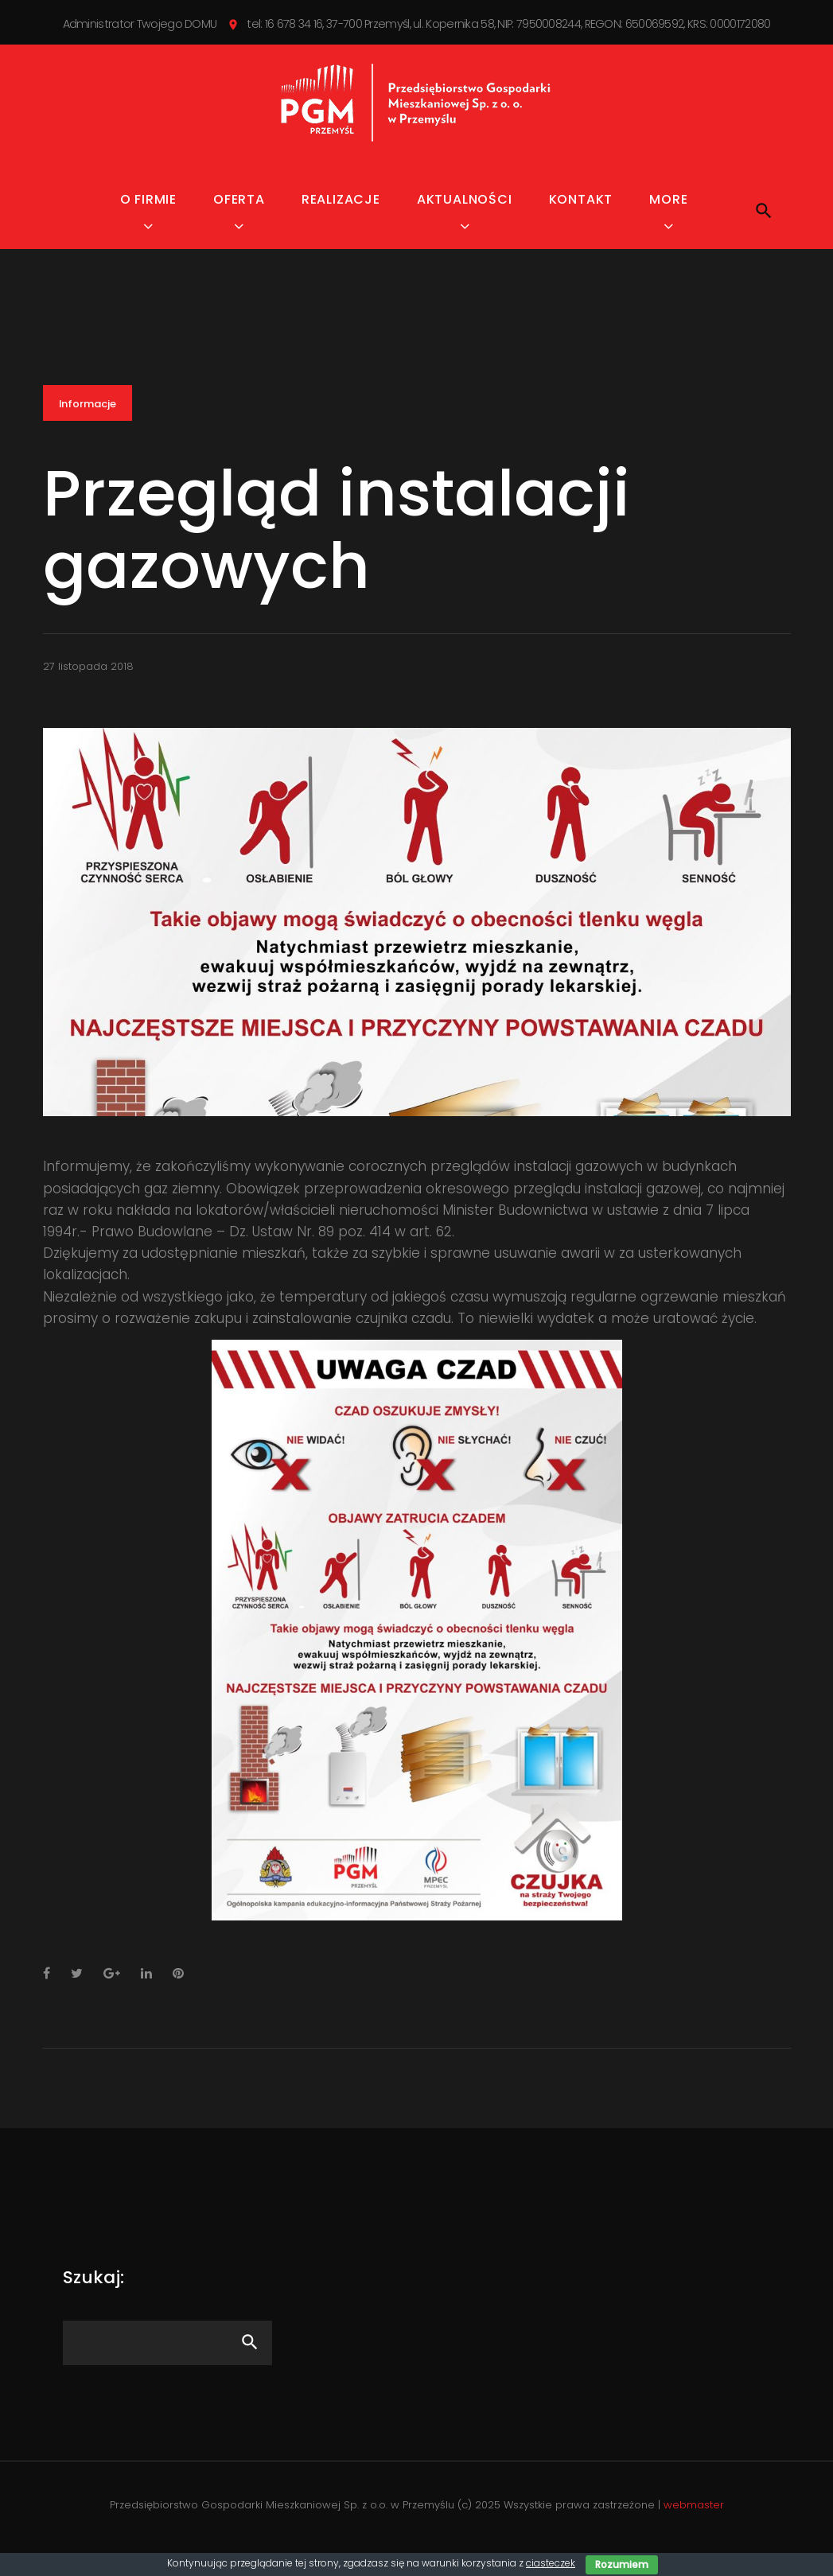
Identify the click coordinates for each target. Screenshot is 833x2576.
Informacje (88, 422)
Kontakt (581, 217)
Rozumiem (621, 2564)
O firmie (148, 217)
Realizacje (341, 217)
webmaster (694, 2523)
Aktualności (464, 217)
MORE (668, 217)
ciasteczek (550, 2563)
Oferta (239, 217)
